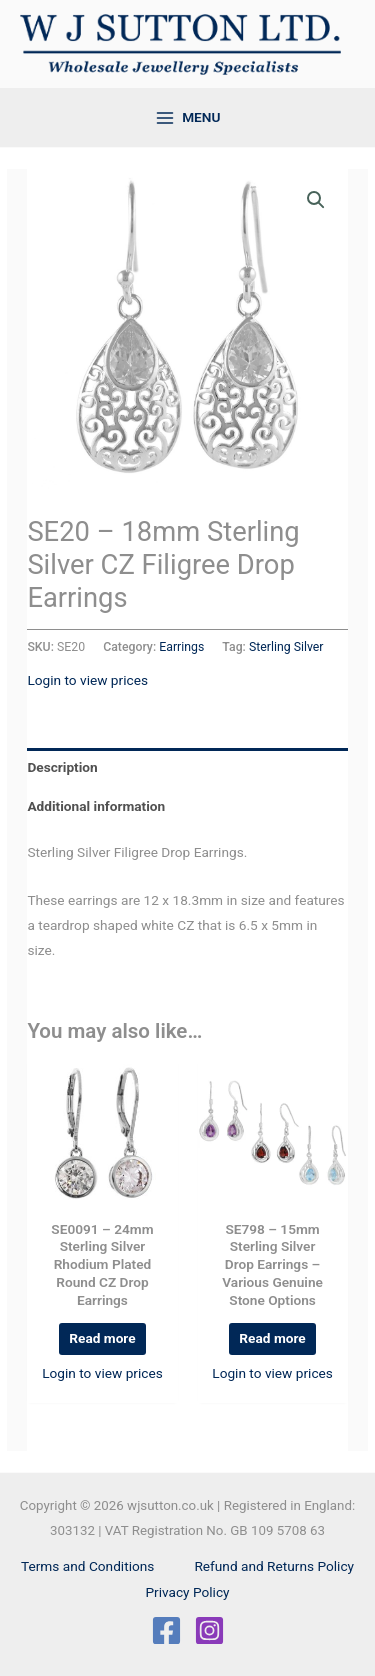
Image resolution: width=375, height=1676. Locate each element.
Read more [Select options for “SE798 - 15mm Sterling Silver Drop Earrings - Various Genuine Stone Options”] (272, 1338)
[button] (316, 200)
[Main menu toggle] (187, 117)
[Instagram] (209, 1630)
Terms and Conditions (87, 1566)
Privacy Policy (187, 1592)
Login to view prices (87, 680)
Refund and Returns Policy (274, 1566)
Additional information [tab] (96, 806)
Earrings (181, 647)
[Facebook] (166, 1630)
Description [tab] (62, 767)
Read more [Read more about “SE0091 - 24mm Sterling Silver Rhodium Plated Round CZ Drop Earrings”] (102, 1338)
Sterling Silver (286, 647)
